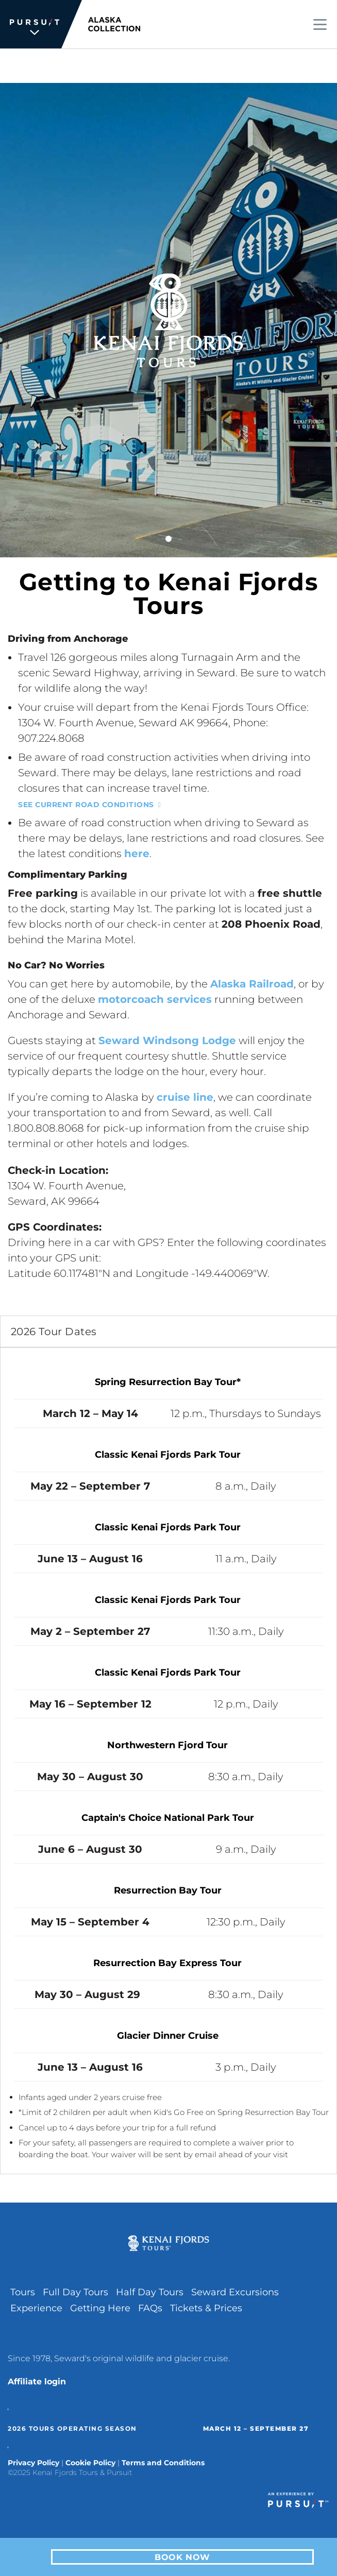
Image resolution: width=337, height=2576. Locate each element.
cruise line (185, 1097)
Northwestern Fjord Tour (167, 1745)
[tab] (168, 1331)
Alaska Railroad (252, 984)
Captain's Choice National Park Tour (167, 1817)
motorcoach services (155, 999)
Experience (36, 2308)
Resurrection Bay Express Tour (167, 1963)
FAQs (150, 2308)
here (136, 853)
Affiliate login (37, 2381)
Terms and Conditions (163, 2462)
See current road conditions (86, 805)
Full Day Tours (75, 2292)
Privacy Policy (33, 2462)
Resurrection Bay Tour (168, 1890)
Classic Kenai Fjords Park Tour (168, 1454)
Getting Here (100, 2308)
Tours (22, 2292)
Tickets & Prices (206, 2308)
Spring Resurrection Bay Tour (166, 1382)
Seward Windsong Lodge (167, 1040)
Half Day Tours (149, 2292)
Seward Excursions (235, 2292)
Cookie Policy (90, 2462)
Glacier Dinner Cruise (167, 2035)
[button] (168, 1331)
